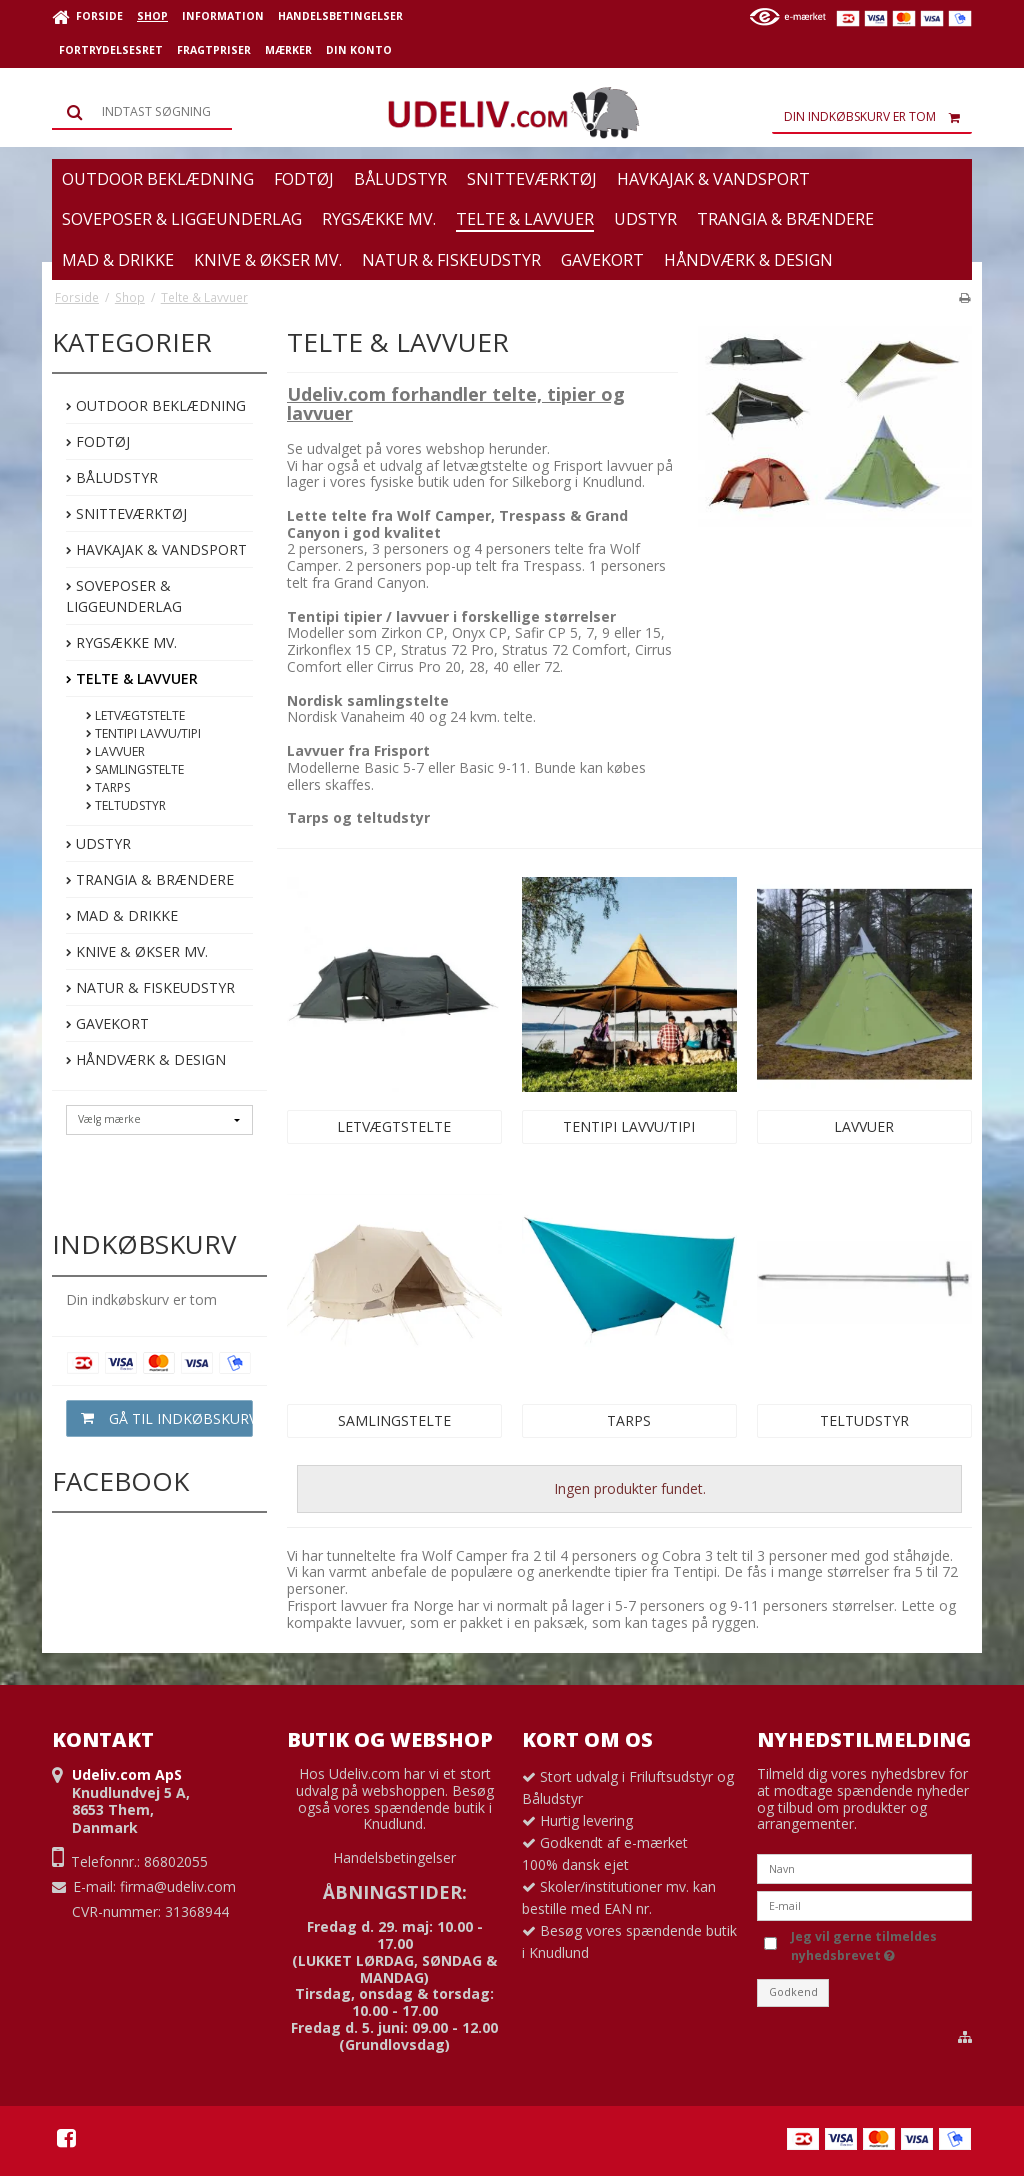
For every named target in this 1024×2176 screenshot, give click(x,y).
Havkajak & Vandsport (156, 549)
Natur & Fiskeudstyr (150, 987)
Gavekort (107, 1023)
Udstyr (98, 843)
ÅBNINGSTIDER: (395, 1892)
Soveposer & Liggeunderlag (124, 596)
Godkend (793, 1992)
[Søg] (142, 112)
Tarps (108, 787)
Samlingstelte (135, 769)
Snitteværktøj (126, 513)
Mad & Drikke (122, 915)
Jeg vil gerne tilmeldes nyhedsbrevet (862, 1945)
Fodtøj (98, 441)
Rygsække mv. (121, 642)
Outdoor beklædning (156, 405)
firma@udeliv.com (178, 1886)
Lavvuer (115, 751)
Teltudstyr (126, 805)
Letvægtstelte (135, 715)
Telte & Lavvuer (132, 678)
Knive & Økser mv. (137, 951)
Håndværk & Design (146, 1059)
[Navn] (864, 1867)
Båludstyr (112, 477)
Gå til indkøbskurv (160, 1418)
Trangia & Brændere (150, 879)
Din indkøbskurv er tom (878, 117)
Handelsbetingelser (394, 1857)
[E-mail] (864, 1904)
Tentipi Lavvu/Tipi (143, 733)
